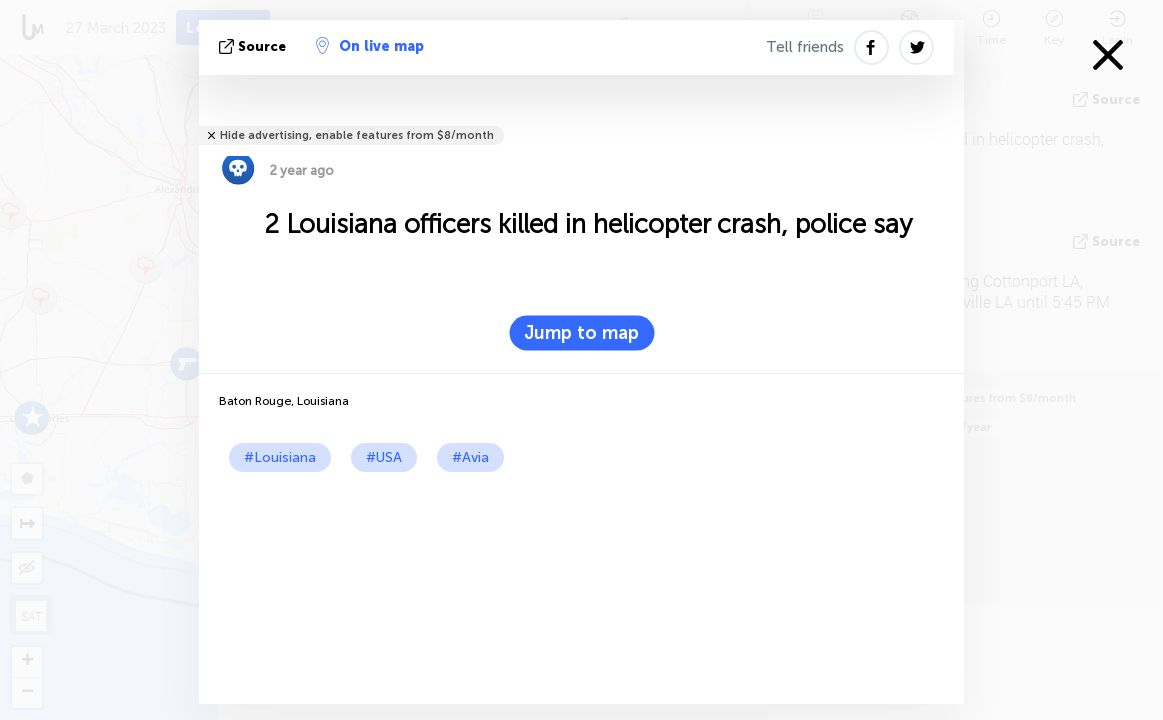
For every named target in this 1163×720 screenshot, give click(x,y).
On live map (370, 46)
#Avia (470, 457)
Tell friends (805, 47)
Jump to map (581, 333)
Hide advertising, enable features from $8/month (357, 135)
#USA (384, 457)
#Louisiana (280, 457)
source (254, 46)
